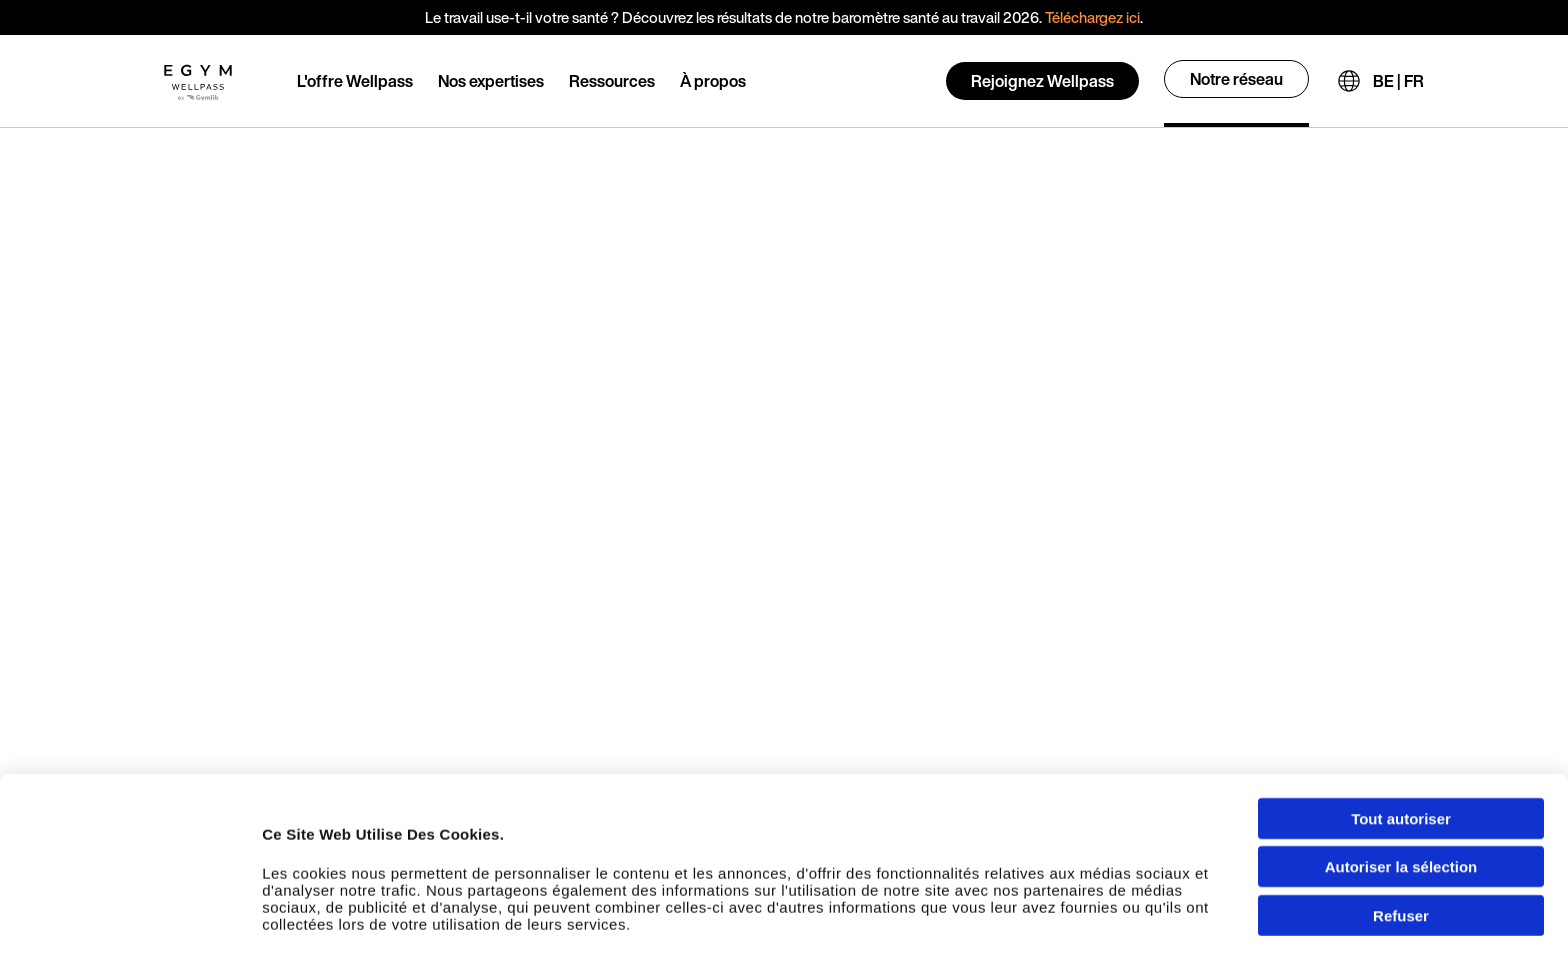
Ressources (612, 81)
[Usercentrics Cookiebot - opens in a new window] (129, 927)
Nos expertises (491, 81)
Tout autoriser (1401, 739)
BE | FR (1398, 81)
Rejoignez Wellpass (1042, 81)
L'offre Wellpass (355, 81)
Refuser (1401, 836)
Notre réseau (1236, 79)
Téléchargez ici (1092, 17)
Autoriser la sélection (1401, 788)
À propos (713, 81)
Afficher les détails (1121, 926)
